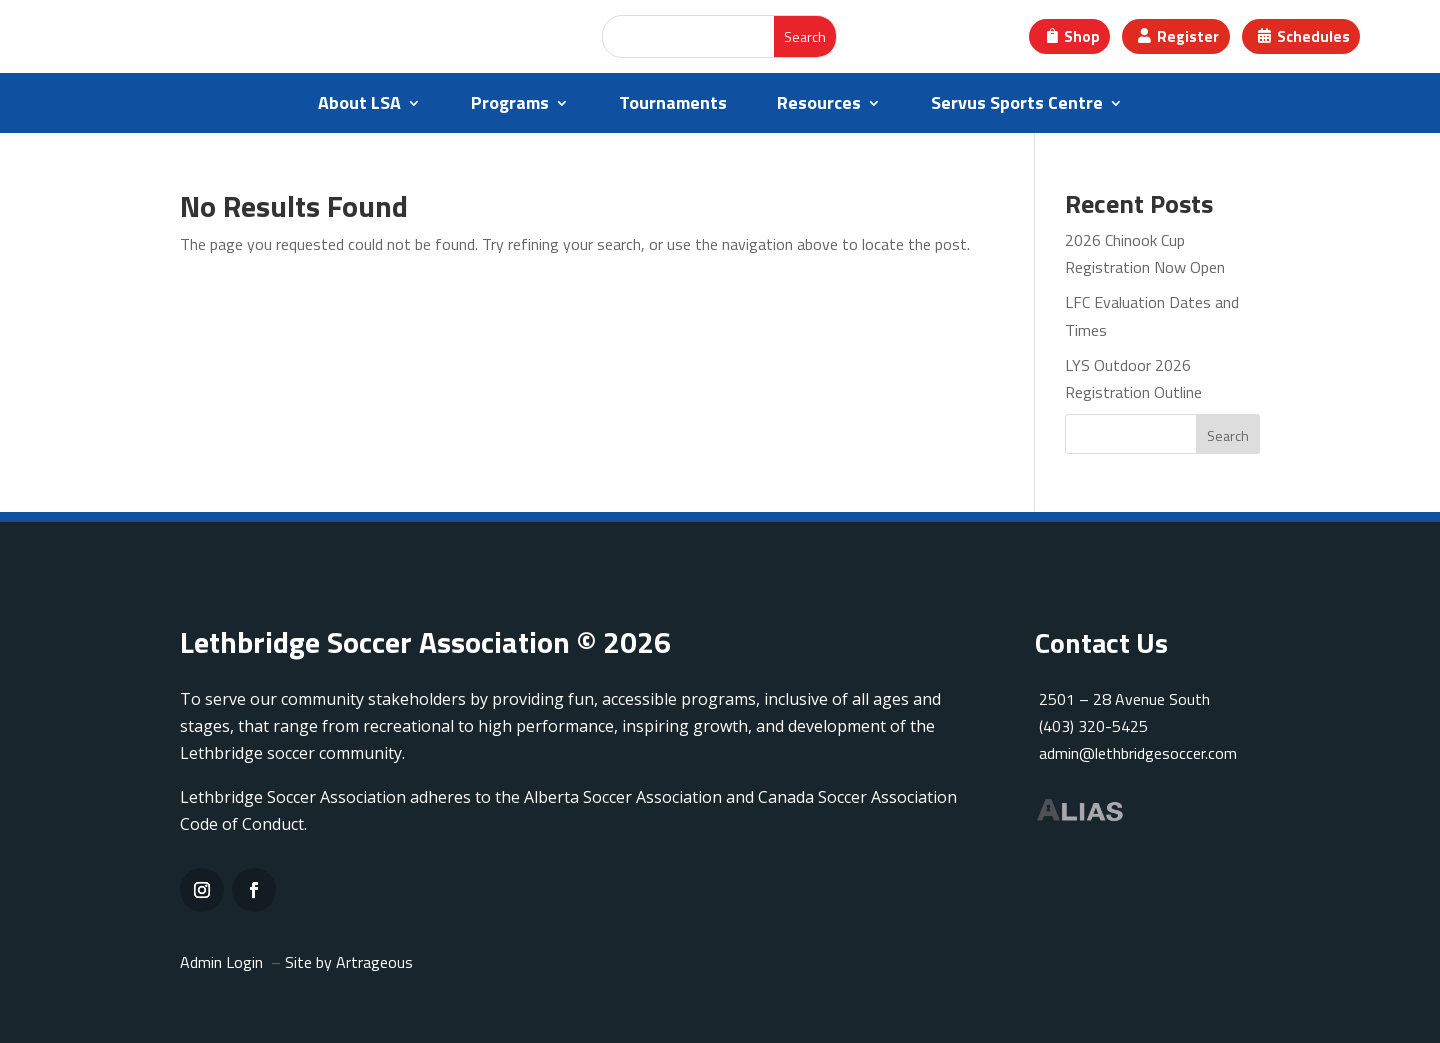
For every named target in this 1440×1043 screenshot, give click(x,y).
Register (1188, 36)
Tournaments (673, 106)
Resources (819, 106)
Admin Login (221, 962)
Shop (1082, 36)
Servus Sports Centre (1017, 106)
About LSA (359, 106)
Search (1228, 435)
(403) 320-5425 (1091, 726)
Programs (510, 106)
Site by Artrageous (349, 962)
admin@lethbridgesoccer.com (1138, 753)
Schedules (1313, 36)
